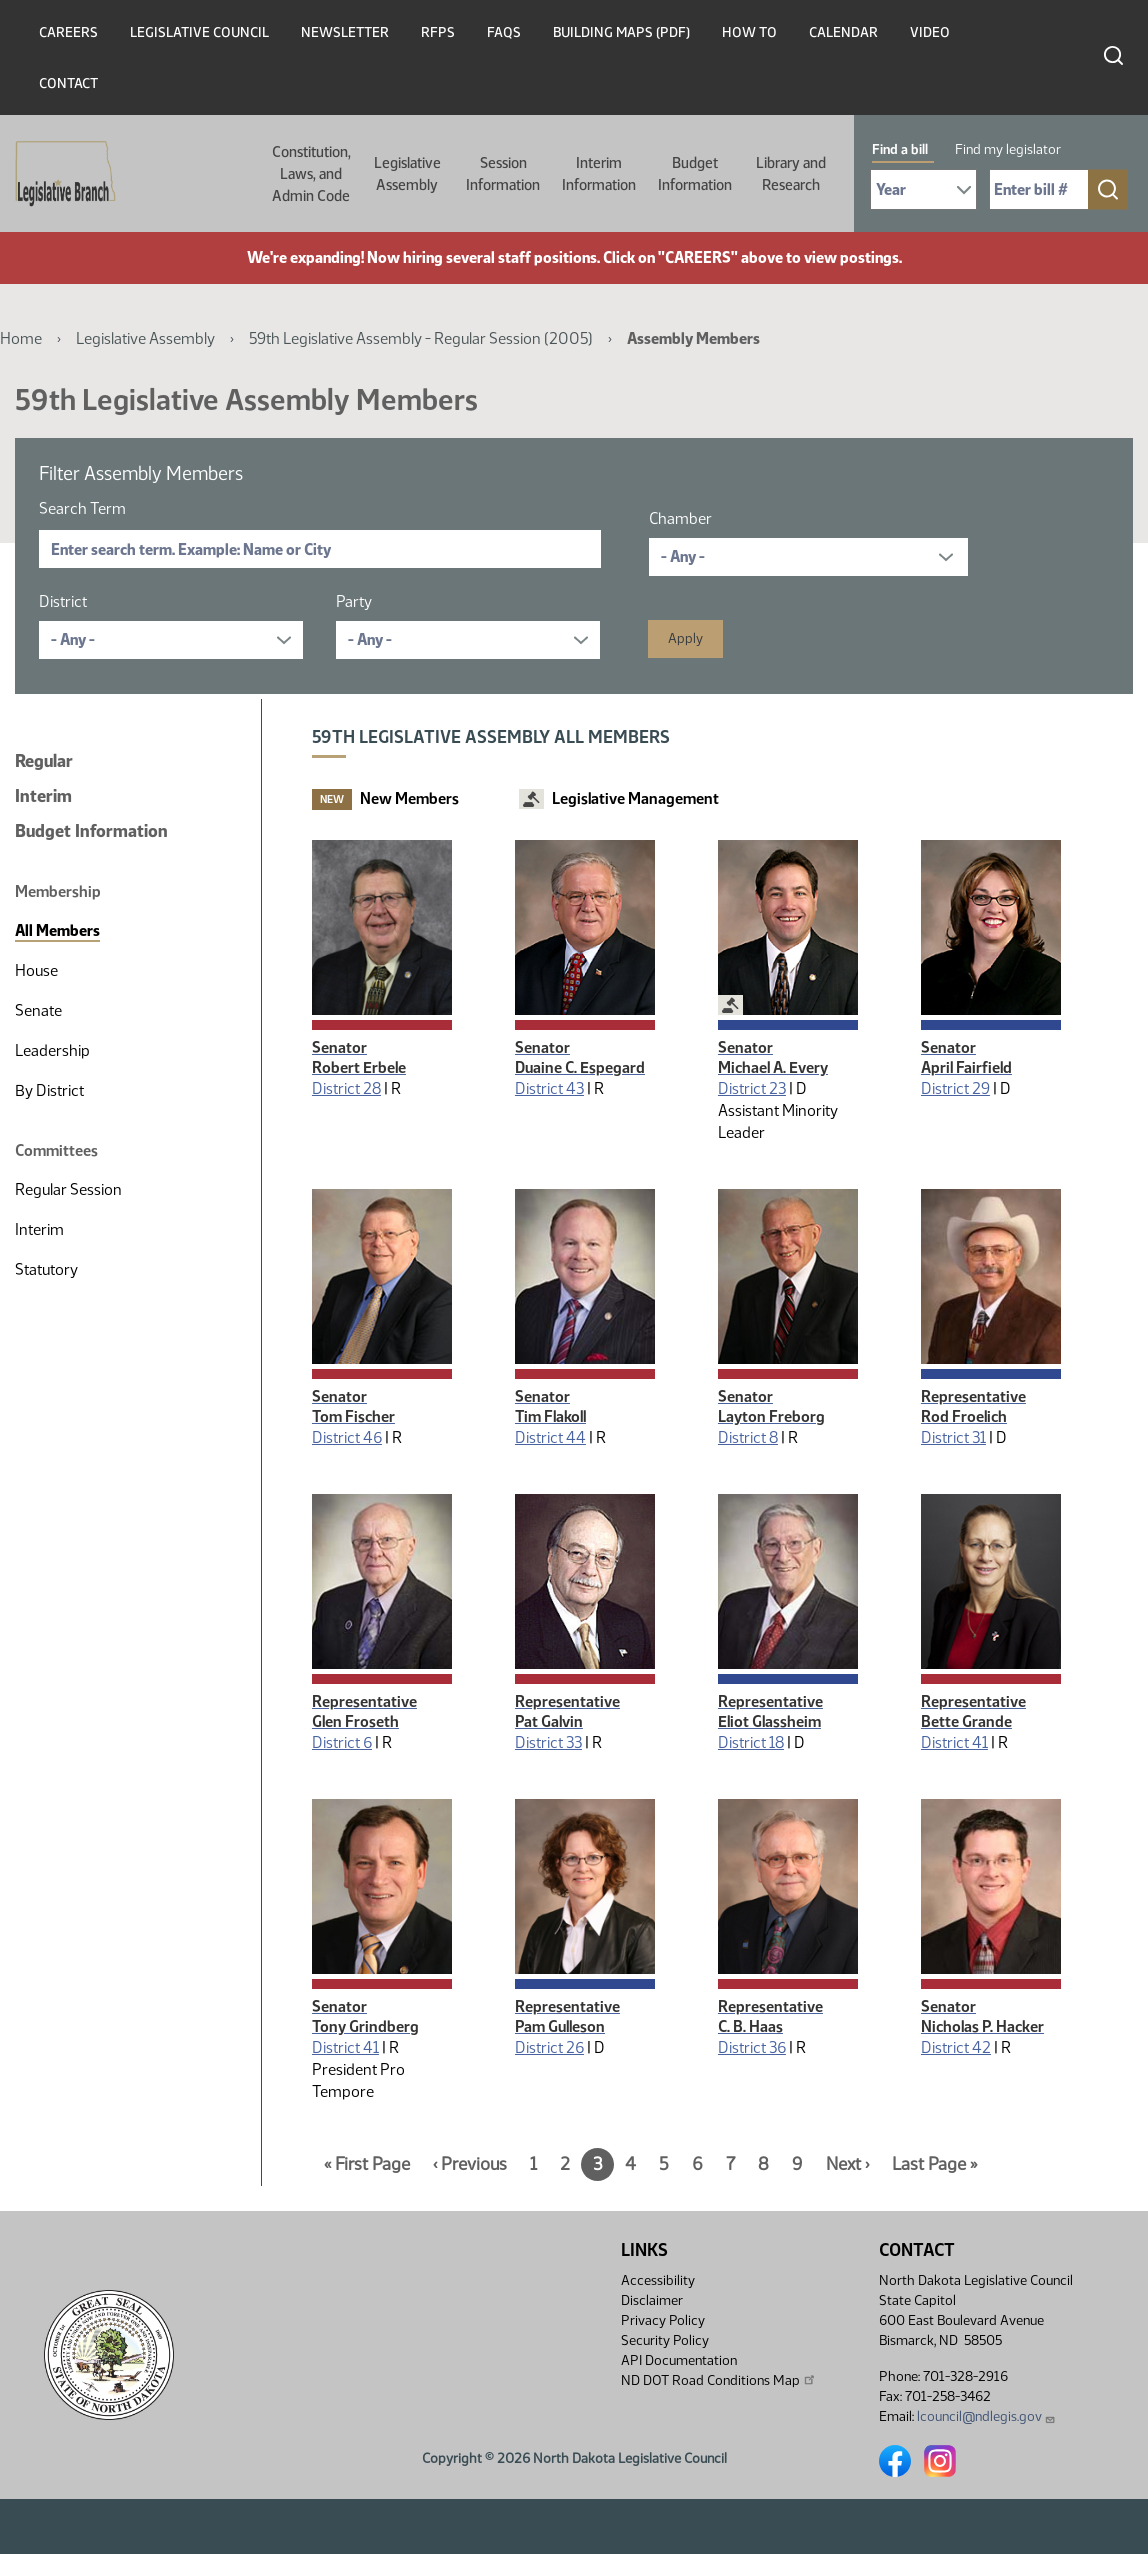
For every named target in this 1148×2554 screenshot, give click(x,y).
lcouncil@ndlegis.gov (986, 2416)
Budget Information (695, 174)
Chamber (680, 518)
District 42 (956, 2047)
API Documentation (679, 2360)
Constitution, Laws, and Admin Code (311, 174)
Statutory (46, 1269)
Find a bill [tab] (900, 149)
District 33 (548, 1742)
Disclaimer (652, 2300)
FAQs (504, 32)
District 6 (342, 1742)
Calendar (843, 32)
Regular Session (68, 1189)
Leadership (52, 1050)
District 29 (955, 1088)
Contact (68, 83)
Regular (44, 761)
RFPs (438, 32)
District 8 (748, 1437)
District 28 (346, 1088)
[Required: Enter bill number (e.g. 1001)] (1039, 189)
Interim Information (599, 174)
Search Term (82, 508)
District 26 (549, 2047)
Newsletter (345, 32)
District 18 (751, 1742)
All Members (57, 930)
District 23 (752, 1088)
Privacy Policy (663, 2320)
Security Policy (665, 2340)
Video (930, 32)
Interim (43, 796)
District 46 (347, 1437)
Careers (68, 32)
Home (21, 338)
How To (749, 32)
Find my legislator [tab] (1008, 149)
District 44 (550, 1437)
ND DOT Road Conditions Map (719, 2380)
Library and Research (791, 174)
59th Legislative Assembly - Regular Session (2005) (421, 338)
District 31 (953, 1437)
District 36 (752, 2047)
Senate (38, 1010)
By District (49, 1090)
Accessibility (658, 2280)
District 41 (954, 1742)
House (36, 970)
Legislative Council (199, 32)
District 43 (549, 1088)
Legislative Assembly (407, 174)
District (63, 601)
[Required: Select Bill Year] (923, 189)
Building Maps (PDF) (621, 32)
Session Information (503, 174)
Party (354, 601)
